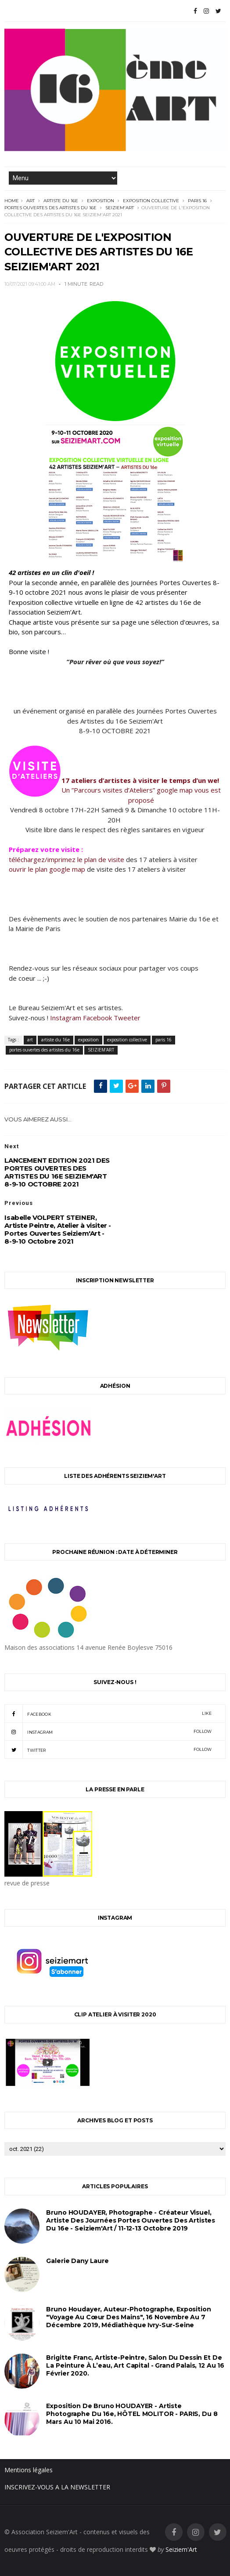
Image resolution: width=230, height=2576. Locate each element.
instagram (108, 1731)
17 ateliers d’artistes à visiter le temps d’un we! (141, 780)
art (30, 201)
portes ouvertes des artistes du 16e (50, 208)
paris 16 (197, 201)
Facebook (97, 1017)
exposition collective (151, 201)
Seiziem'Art (181, 2549)
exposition (100, 201)
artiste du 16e (60, 201)
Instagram (65, 1017)
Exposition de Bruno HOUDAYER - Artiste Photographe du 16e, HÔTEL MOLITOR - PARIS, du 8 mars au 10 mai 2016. (131, 2414)
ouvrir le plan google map (47, 869)
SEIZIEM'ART (119, 208)
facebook (108, 1713)
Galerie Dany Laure (77, 2261)
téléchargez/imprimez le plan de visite (66, 859)
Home (11, 201)
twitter (108, 1749)
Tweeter (127, 1017)
